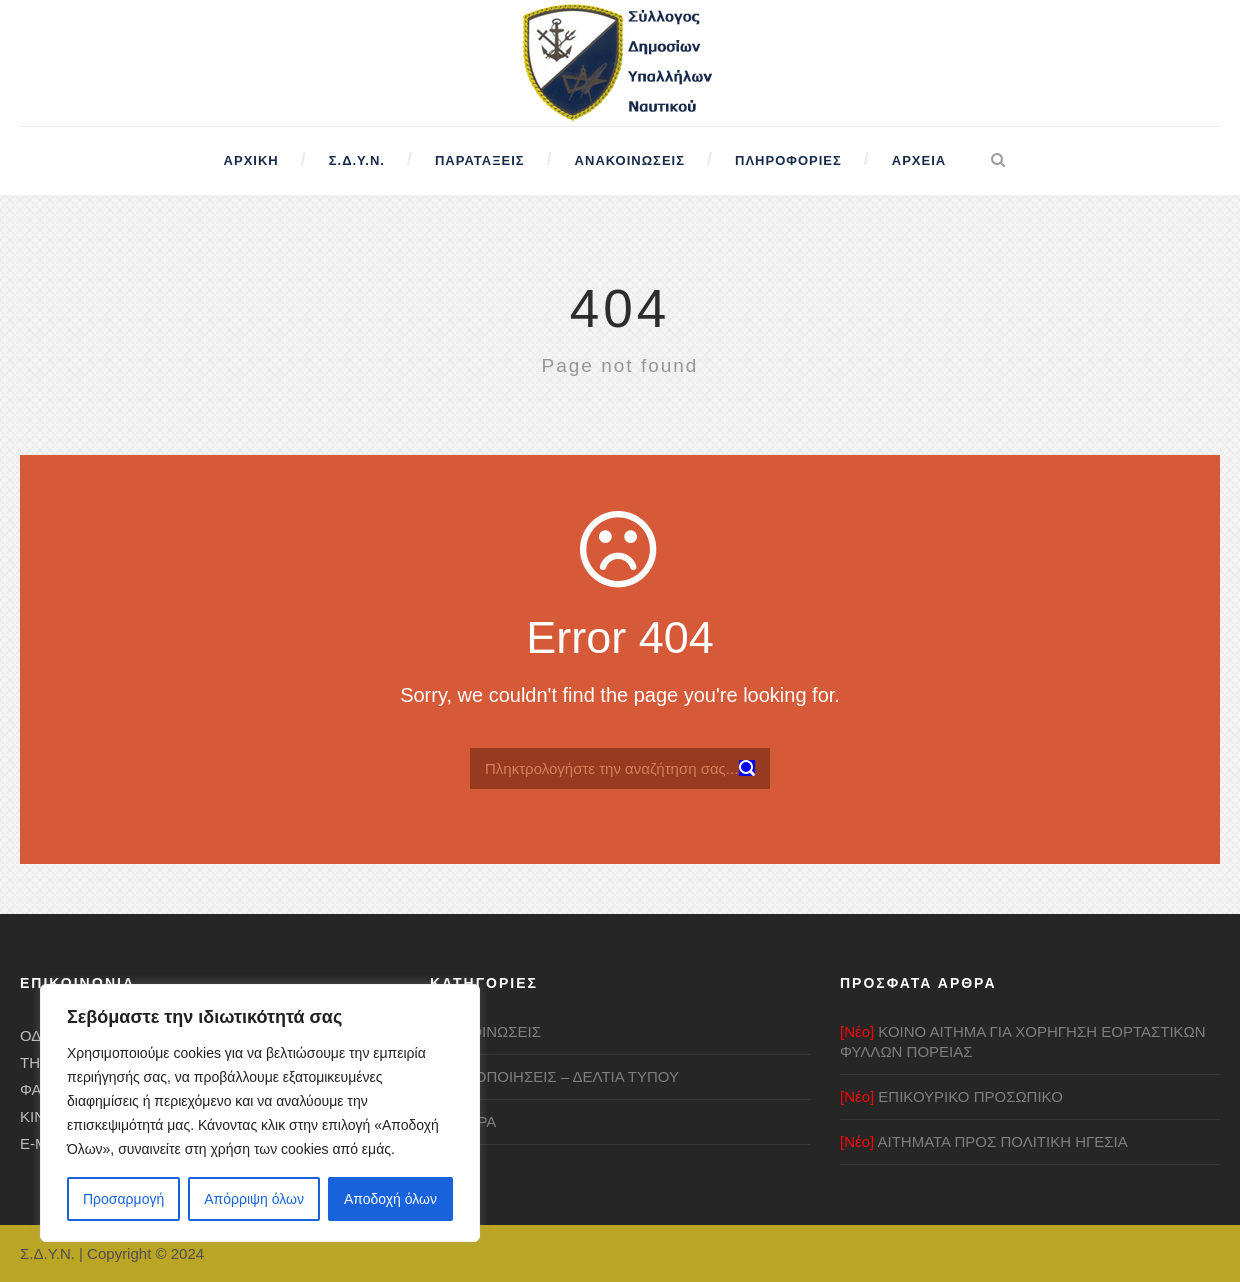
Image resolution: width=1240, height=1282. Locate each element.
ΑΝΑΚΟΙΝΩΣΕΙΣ (485, 1031)
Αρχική (251, 160)
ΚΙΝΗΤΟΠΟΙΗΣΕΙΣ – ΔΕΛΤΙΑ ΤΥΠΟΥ (554, 1076)
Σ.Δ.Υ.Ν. (357, 160)
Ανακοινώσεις (630, 160)
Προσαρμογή (123, 1199)
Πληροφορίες (788, 160)
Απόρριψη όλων (254, 1199)
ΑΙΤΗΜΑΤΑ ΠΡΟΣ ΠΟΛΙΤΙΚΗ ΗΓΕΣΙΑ (984, 1141)
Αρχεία (919, 160)
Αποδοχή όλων (390, 1199)
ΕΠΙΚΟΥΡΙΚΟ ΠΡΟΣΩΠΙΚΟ (951, 1096)
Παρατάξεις (480, 160)
